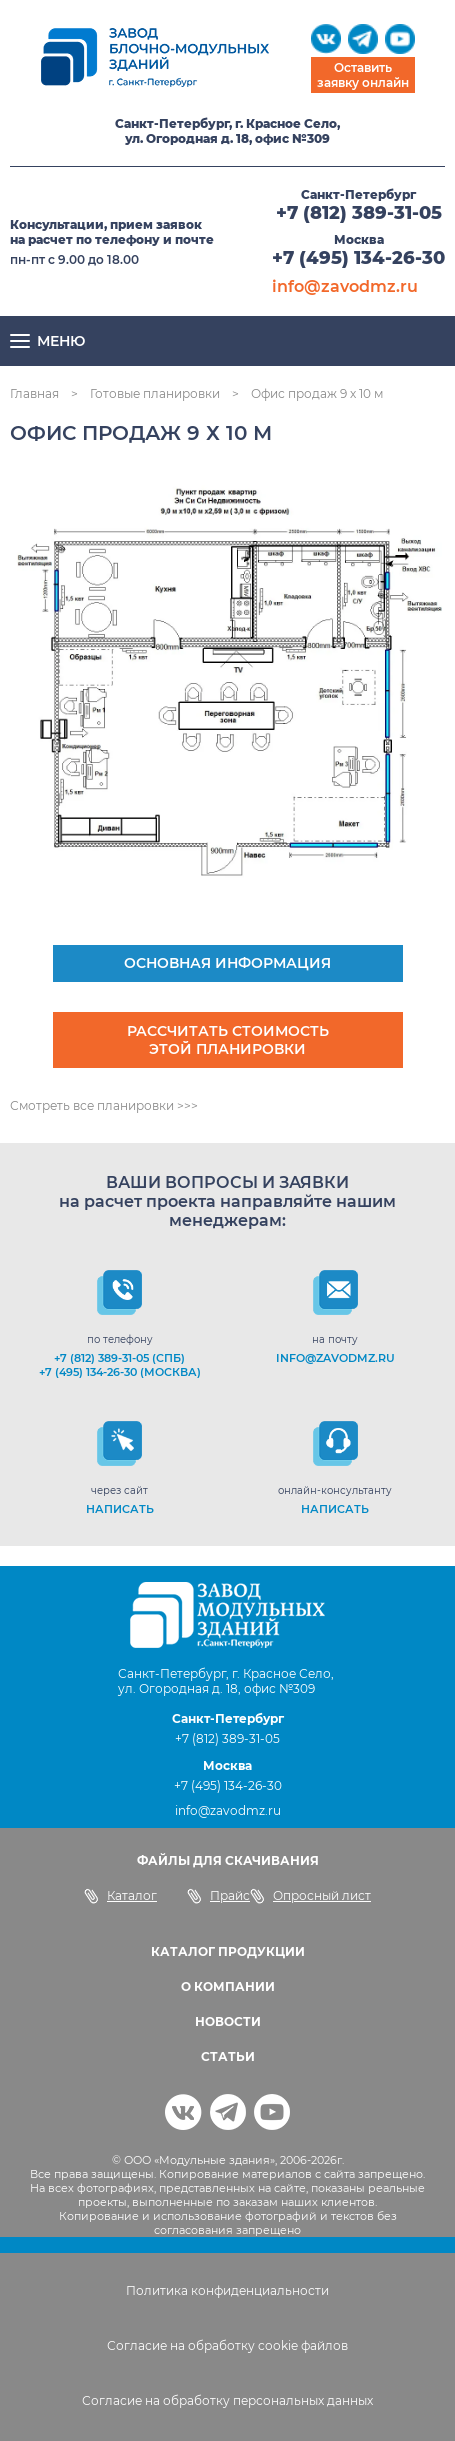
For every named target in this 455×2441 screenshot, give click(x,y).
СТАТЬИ (228, 2056)
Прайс (218, 1896)
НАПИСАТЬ (120, 1509)
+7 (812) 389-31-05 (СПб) (119, 1358)
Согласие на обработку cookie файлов (227, 2345)
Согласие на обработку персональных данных (227, 2400)
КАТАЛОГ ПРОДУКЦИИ (228, 1951)
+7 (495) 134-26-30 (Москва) (120, 1372)
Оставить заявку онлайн (363, 75)
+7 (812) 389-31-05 (359, 213)
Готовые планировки (155, 393)
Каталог (120, 1896)
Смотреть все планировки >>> (104, 1105)
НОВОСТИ (228, 2021)
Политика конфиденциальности (227, 2290)
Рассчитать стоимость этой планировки (228, 1040)
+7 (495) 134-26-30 (358, 258)
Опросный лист (310, 1896)
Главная (34, 393)
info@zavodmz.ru (345, 286)
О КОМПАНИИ (228, 1986)
